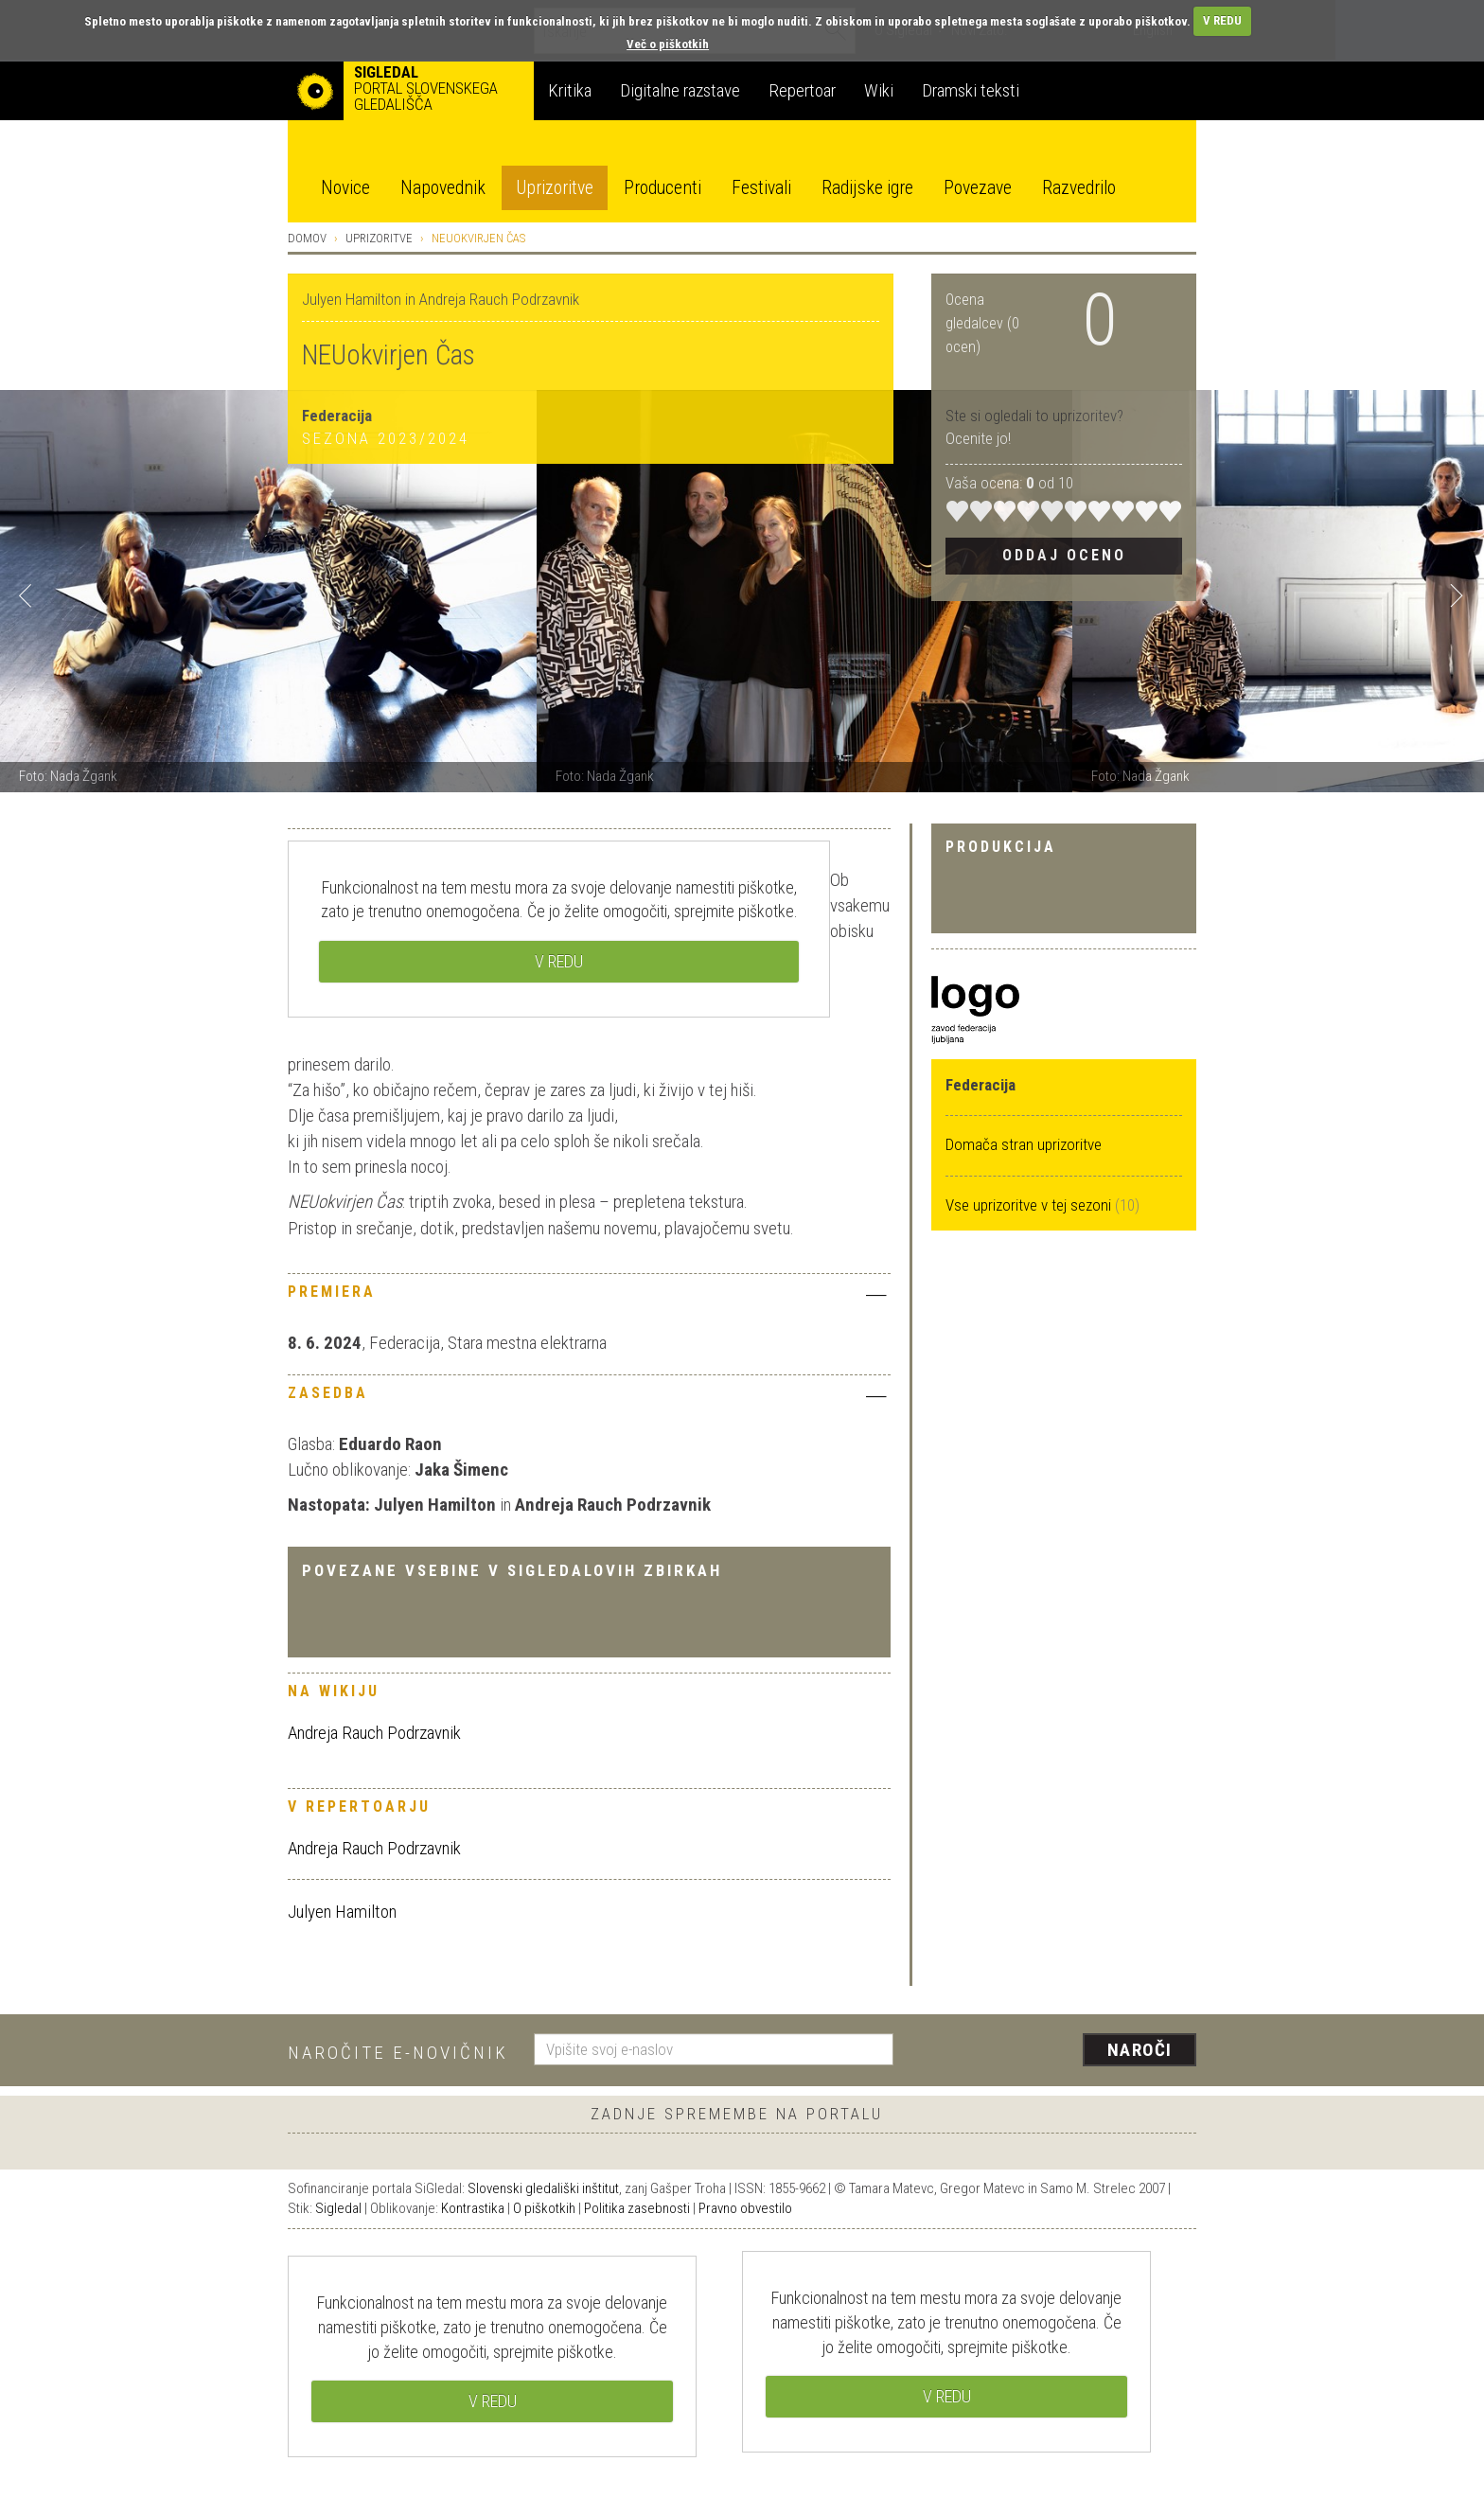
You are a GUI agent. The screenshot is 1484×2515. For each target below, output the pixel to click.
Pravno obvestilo (745, 2208)
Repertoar (802, 90)
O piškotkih (544, 2208)
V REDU (1222, 20)
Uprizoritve (554, 188)
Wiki (878, 90)
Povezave (978, 188)
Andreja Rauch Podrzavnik (374, 1733)
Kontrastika (472, 2208)
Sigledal (338, 2208)
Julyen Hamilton (342, 1911)
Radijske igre (867, 188)
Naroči (1140, 2050)
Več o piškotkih (668, 44)
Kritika (570, 90)
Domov (307, 238)
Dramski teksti (970, 90)
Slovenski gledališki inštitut (543, 2188)
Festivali (761, 188)
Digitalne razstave (680, 90)
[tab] (589, 1296)
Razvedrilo (1079, 188)
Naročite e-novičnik (398, 2052)
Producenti (662, 188)
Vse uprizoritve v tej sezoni (1030, 1205)
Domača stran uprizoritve (1023, 1144)
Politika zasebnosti (637, 2208)
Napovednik (443, 188)
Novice (345, 188)
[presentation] (1056, 2051)
